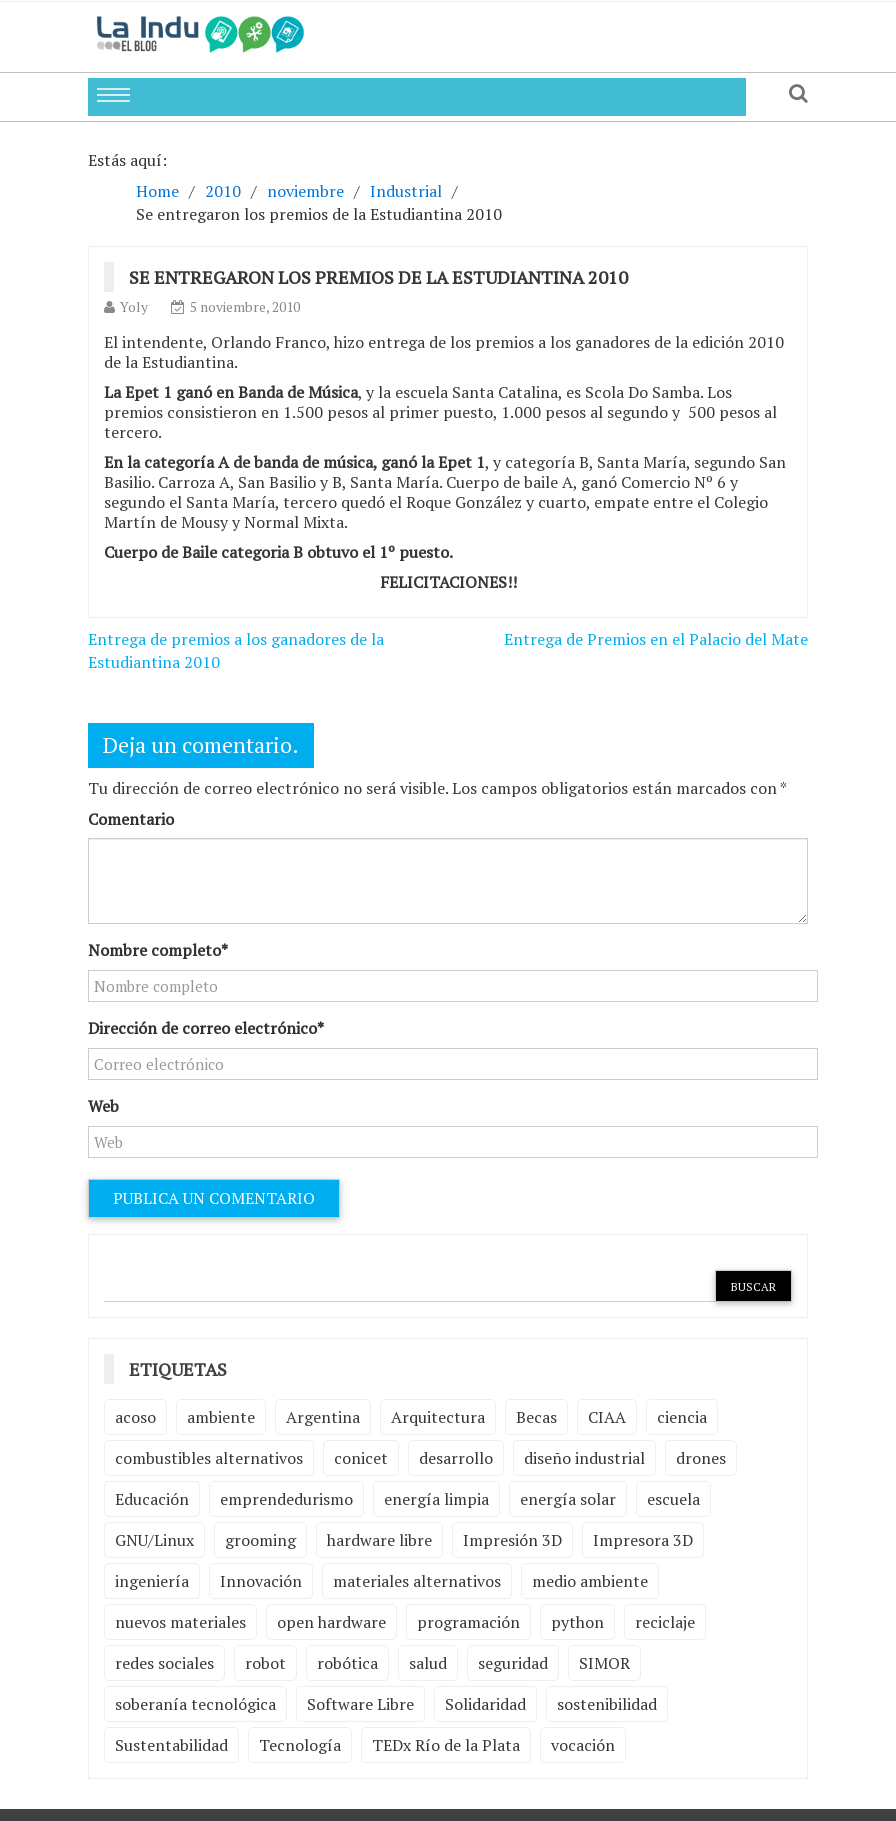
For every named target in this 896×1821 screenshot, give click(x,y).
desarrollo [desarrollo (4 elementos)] (456, 1458)
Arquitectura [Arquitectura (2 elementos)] (438, 1417)
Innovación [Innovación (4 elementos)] (261, 1581)
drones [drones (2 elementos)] (701, 1458)
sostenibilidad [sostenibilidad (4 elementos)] (607, 1704)
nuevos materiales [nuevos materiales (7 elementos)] (180, 1622)
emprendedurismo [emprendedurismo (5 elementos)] (286, 1499)
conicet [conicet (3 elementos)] (361, 1458)
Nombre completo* (158, 950)
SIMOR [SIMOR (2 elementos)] (604, 1663)
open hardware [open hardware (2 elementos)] (331, 1622)
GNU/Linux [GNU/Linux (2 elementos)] (154, 1540)
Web (103, 1106)
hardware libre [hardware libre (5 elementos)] (379, 1540)
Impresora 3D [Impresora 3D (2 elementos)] (643, 1540)
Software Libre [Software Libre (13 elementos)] (360, 1704)
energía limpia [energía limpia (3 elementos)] (436, 1499)
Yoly (134, 306)
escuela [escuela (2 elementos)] (673, 1499)
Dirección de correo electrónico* (206, 1028)
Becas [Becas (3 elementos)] (536, 1417)
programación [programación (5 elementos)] (468, 1622)
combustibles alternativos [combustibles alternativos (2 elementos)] (209, 1458)
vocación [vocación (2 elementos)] (583, 1745)
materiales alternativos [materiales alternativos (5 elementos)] (417, 1581)
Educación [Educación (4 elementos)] (152, 1499)
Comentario (131, 819)
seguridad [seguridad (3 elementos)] (513, 1663)
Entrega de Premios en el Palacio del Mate (656, 639)
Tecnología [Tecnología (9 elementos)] (300, 1745)
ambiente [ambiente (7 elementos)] (221, 1417)
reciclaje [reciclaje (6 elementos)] (665, 1622)
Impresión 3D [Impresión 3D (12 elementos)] (512, 1540)
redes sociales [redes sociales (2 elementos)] (164, 1663)
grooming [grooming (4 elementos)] (260, 1540)
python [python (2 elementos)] (577, 1622)
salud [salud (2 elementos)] (428, 1663)
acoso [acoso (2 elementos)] (135, 1417)
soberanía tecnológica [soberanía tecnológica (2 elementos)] (195, 1704)
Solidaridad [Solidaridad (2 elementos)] (485, 1704)
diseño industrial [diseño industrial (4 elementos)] (584, 1458)
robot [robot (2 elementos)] (265, 1663)
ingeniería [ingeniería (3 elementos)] (152, 1581)
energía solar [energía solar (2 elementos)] (568, 1499)
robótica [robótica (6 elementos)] (347, 1663)
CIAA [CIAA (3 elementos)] (607, 1417)
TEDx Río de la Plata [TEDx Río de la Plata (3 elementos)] (446, 1745)
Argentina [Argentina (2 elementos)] (323, 1417)
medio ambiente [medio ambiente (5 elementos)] (590, 1581)
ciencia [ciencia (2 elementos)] (682, 1417)
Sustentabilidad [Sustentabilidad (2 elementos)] (171, 1745)
